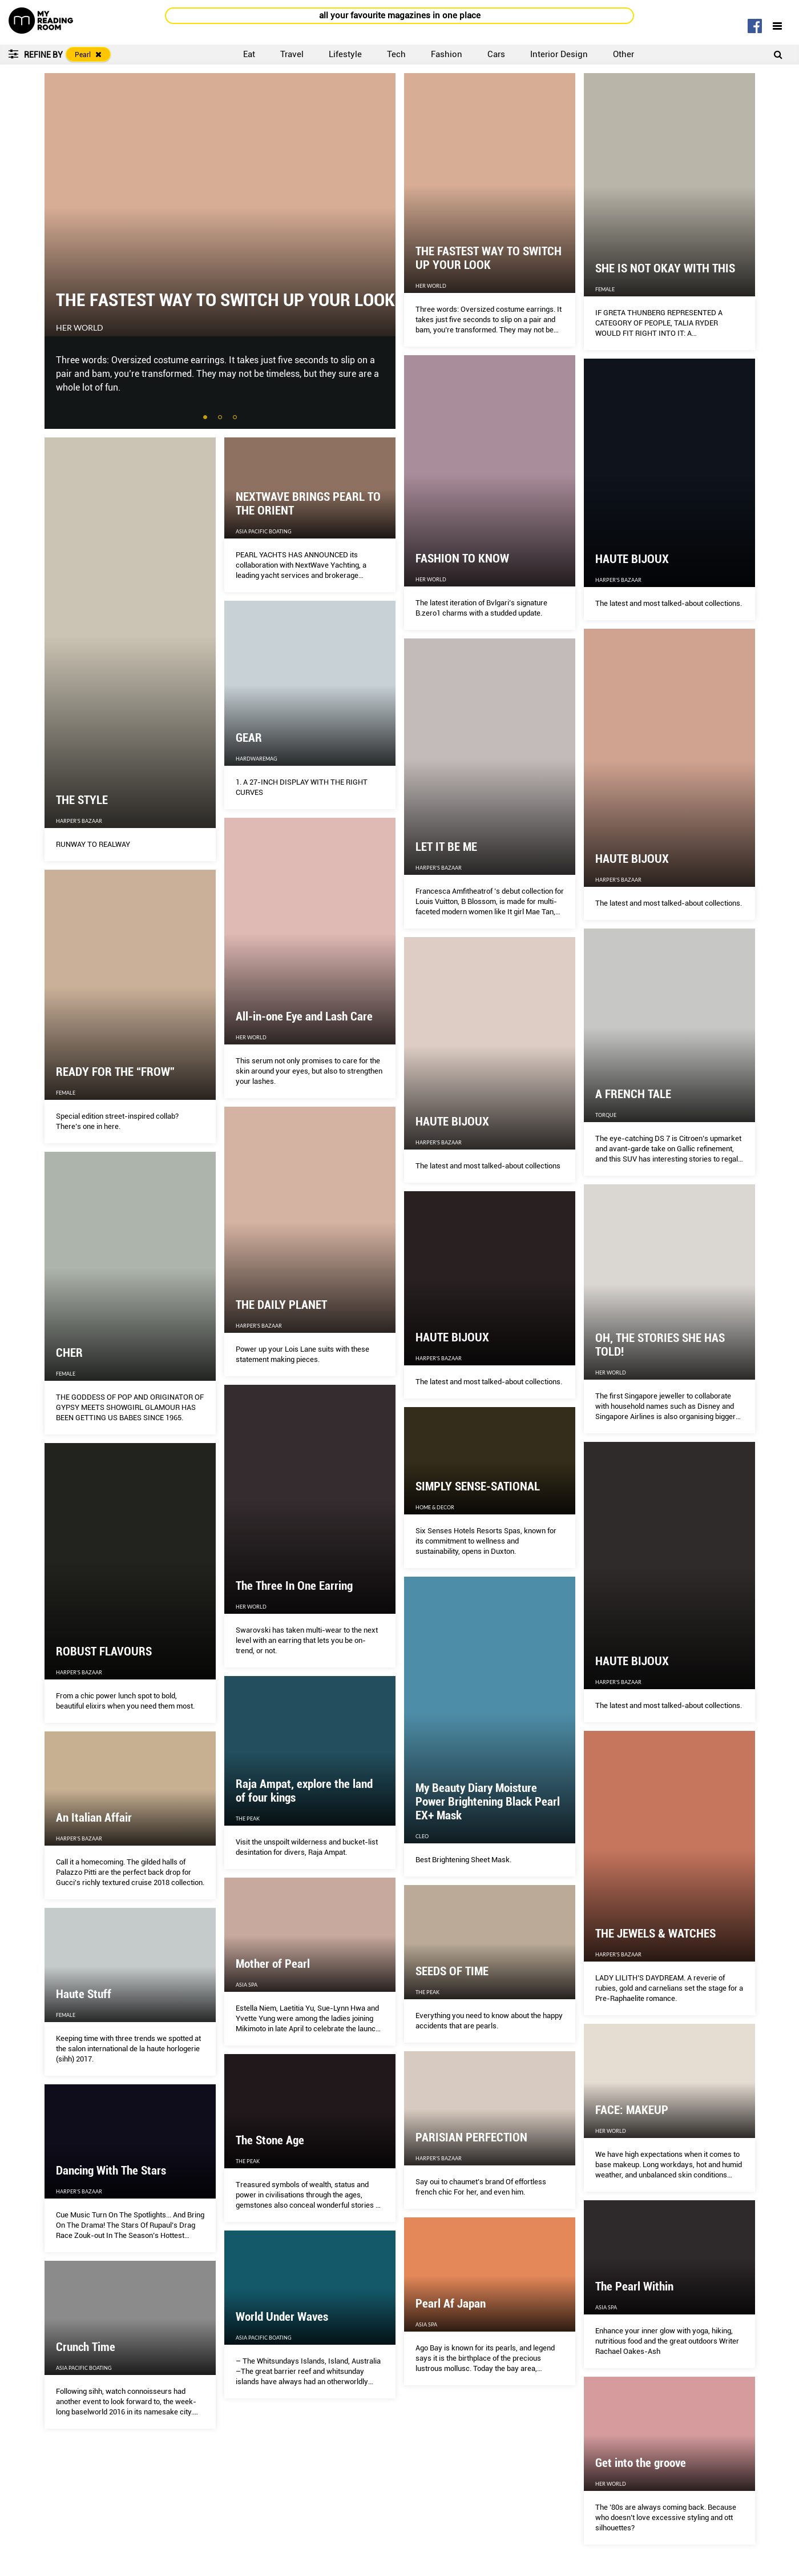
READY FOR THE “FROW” (115, 1072)
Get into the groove (640, 2463)
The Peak (248, 1818)
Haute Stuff (83, 1994)
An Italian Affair (94, 1818)
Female (605, 289)
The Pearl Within (634, 2286)
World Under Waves (282, 2317)
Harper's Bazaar (618, 579)
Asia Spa (246, 1984)
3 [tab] (236, 418)
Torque (605, 1115)
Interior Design (559, 54)
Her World (79, 328)
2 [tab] (221, 418)
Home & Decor (434, 1507)
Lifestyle (345, 54)
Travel (292, 54)
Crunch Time (85, 2347)
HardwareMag (256, 758)
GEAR (249, 738)
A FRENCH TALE (633, 1094)
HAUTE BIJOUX (632, 559)
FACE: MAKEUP (631, 2110)
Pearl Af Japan (450, 2303)
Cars (496, 54)
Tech (396, 54)
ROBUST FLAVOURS (104, 1651)
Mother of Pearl (273, 1964)
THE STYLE (82, 800)
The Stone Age (270, 2140)
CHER (69, 1353)
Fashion (446, 54)
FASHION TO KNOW (462, 558)
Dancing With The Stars (111, 2170)
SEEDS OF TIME (452, 1971)
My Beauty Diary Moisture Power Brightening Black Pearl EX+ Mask (487, 1801)
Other (623, 54)
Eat (249, 54)
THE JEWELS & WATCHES (655, 1933)
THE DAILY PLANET (281, 1305)
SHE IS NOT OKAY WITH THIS (665, 268)
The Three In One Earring (294, 1586)
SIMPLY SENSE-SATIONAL (477, 1486)
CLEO (422, 1836)
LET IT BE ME (446, 847)
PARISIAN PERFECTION (471, 2137)
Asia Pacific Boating (264, 531)
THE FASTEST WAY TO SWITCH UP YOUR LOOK (225, 300)
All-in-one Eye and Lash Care (304, 1016)
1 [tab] (206, 418)
